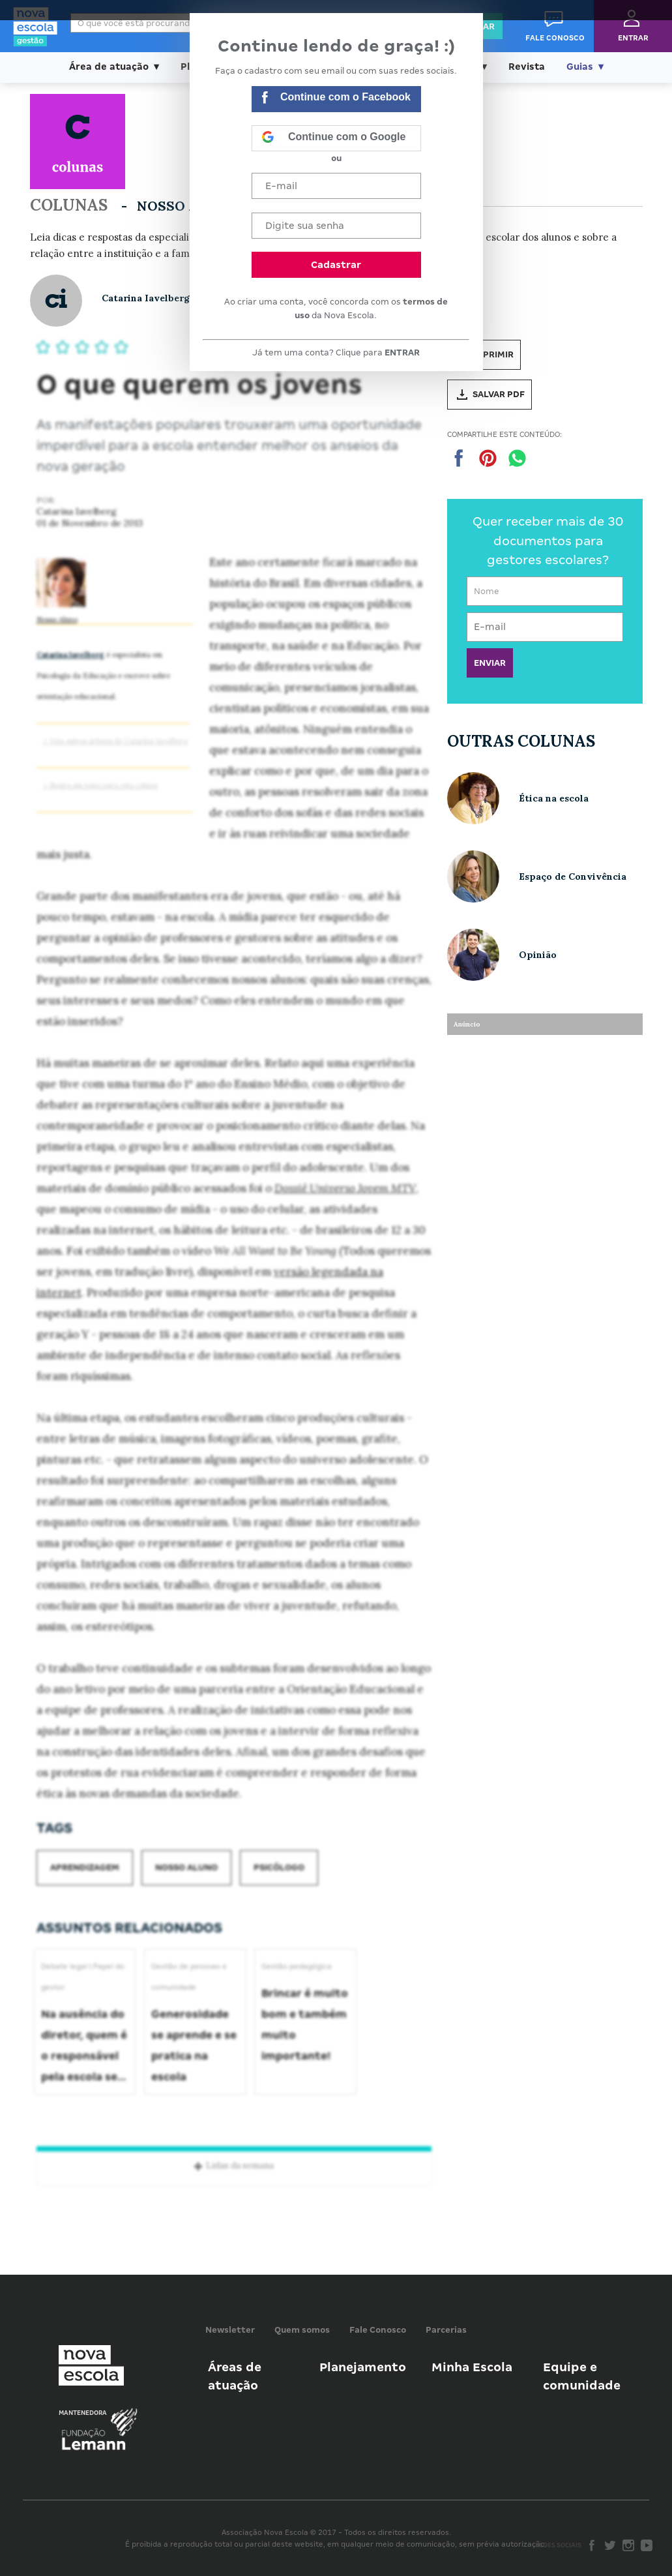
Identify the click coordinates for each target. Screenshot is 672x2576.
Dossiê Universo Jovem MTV (345, 1188)
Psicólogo (279, 1867)
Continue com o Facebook (336, 98)
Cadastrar (336, 265)
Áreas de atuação (234, 2376)
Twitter (610, 2545)
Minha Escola (471, 2367)
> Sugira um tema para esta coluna (100, 785)
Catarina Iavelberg (70, 654)
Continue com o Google (333, 138)
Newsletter (230, 2330)
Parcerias (446, 2330)
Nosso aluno (186, 1867)
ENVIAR (490, 663)
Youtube (646, 2545)
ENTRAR (402, 352)
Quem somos (302, 2330)
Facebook (592, 2545)
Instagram (628, 2545)
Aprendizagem (84, 1867)
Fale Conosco (377, 2330)
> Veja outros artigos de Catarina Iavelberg (115, 740)
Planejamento (362, 2367)
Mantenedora (83, 2413)
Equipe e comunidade (582, 2376)
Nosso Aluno (57, 619)
